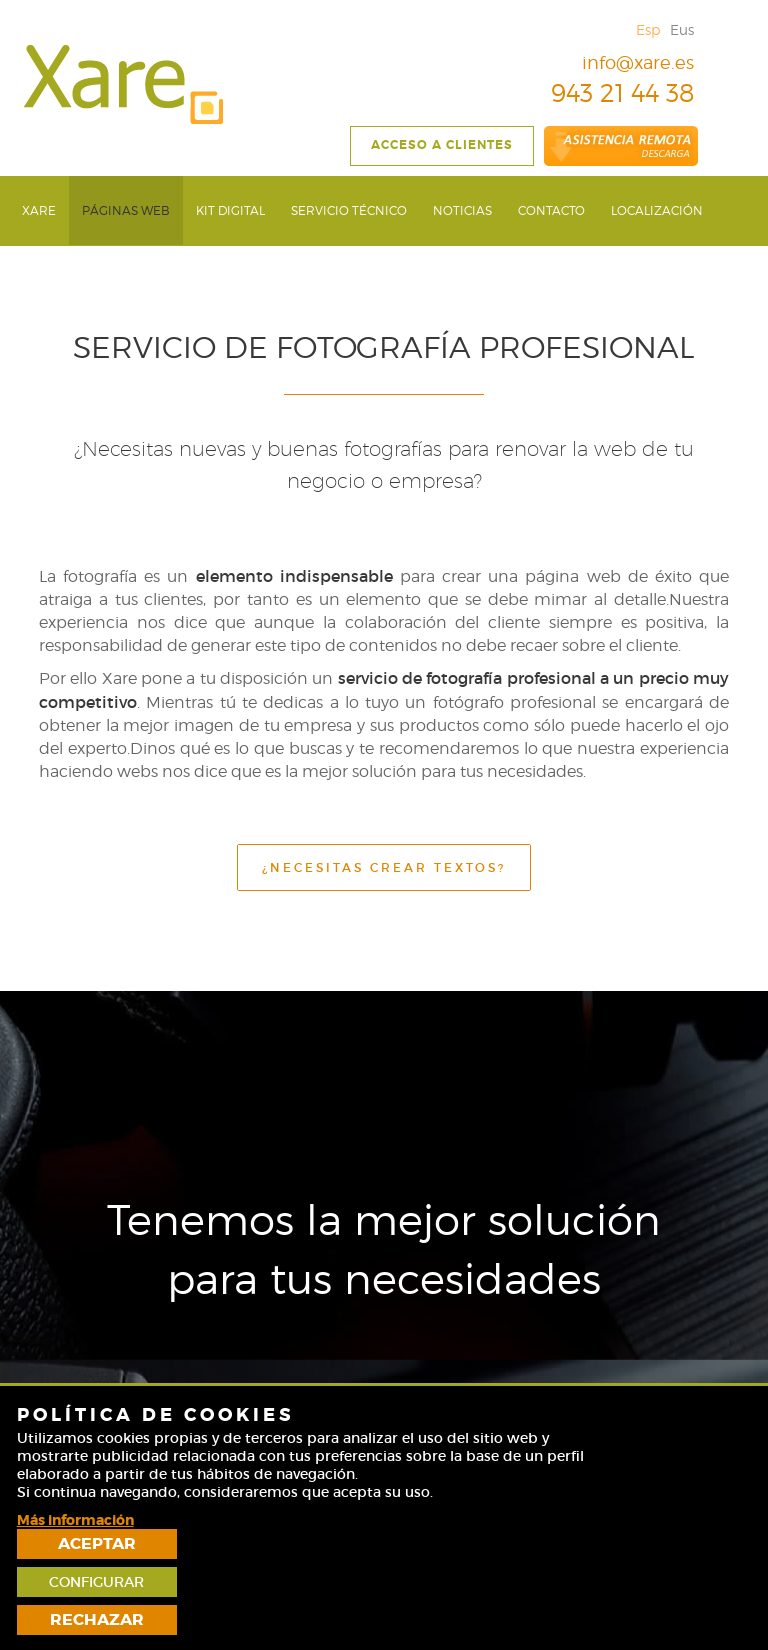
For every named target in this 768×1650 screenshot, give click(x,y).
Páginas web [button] (126, 210)
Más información (75, 1626)
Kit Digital (230, 210)
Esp (648, 29)
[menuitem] (39, 210)
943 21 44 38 (607, 93)
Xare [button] (39, 210)
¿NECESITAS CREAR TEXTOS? (384, 867)
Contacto (551, 210)
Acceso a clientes (442, 145)
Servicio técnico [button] (349, 210)
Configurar (678, 1571)
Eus (682, 29)
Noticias (462, 210)
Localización (657, 210)
